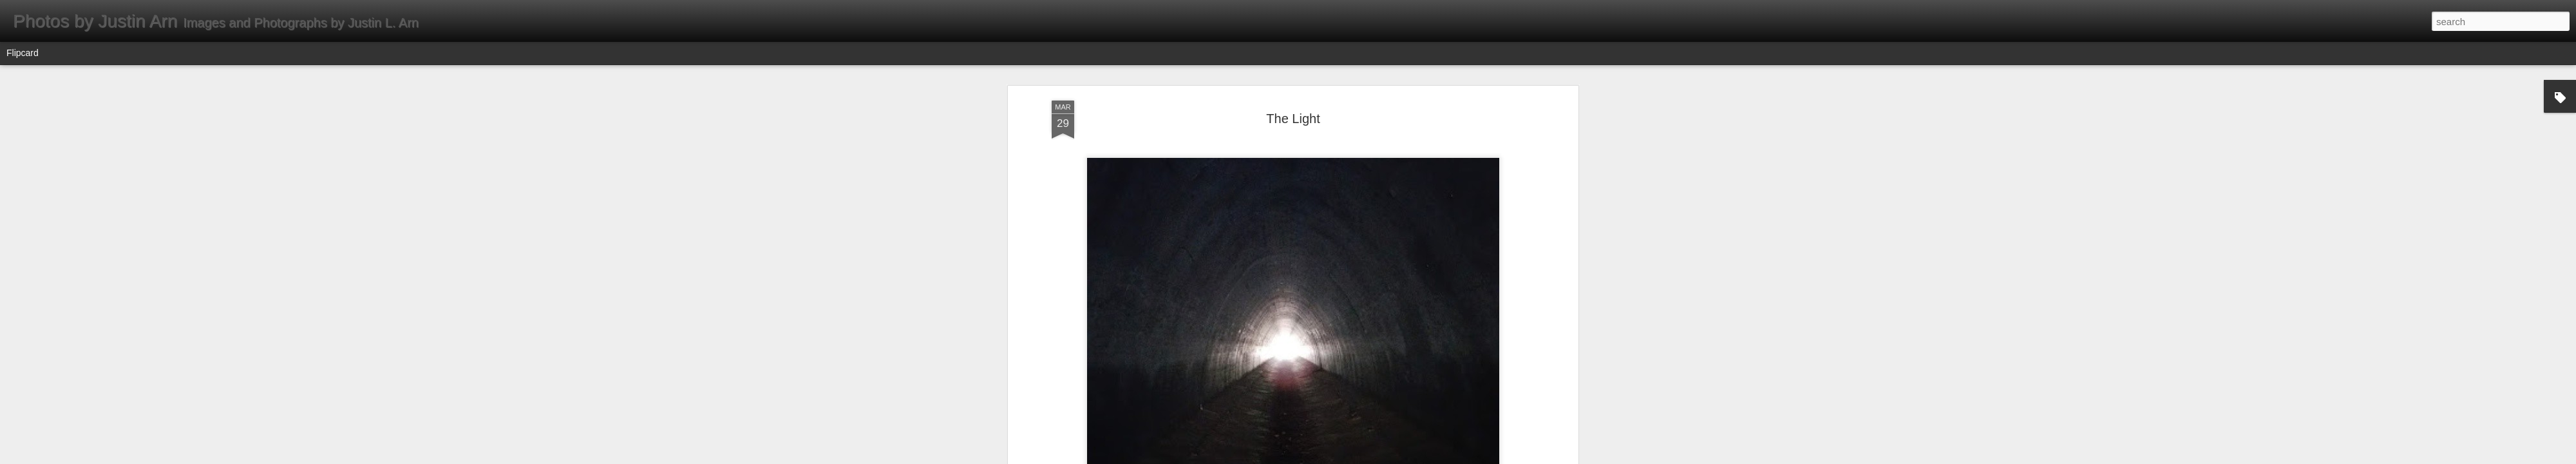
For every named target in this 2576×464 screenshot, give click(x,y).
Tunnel (1331, 310)
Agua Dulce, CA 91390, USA (1312, 293)
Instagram (1292, 310)
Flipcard (22, 53)
